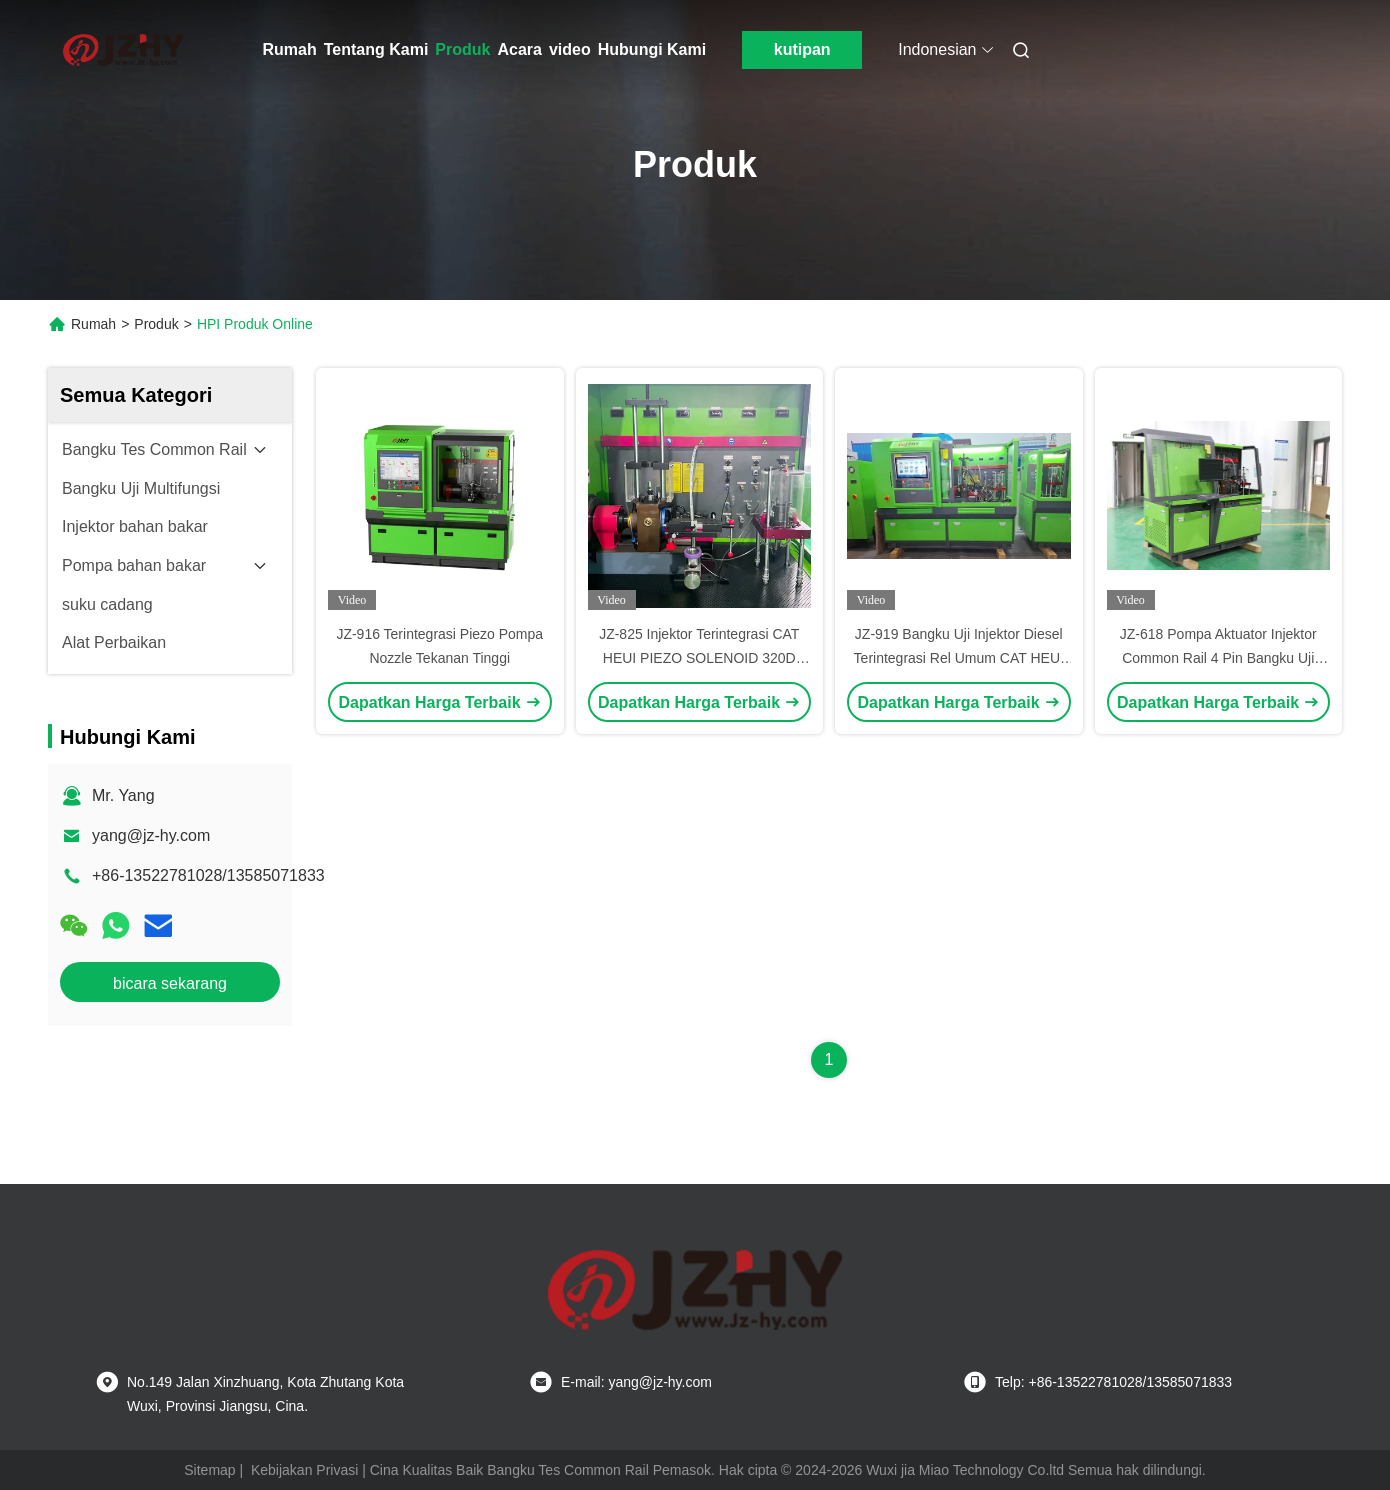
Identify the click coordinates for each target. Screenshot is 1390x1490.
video (570, 49)
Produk (462, 49)
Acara (519, 49)
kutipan (802, 49)
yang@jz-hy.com (151, 835)
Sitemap (209, 1470)
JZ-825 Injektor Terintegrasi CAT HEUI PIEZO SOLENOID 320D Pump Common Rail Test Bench (699, 658)
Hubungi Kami (652, 49)
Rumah (290, 49)
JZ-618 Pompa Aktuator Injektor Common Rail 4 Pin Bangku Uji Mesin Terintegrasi (1218, 658)
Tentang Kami (376, 49)
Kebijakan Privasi (304, 1470)
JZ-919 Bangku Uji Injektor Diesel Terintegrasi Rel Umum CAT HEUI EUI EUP (959, 658)
